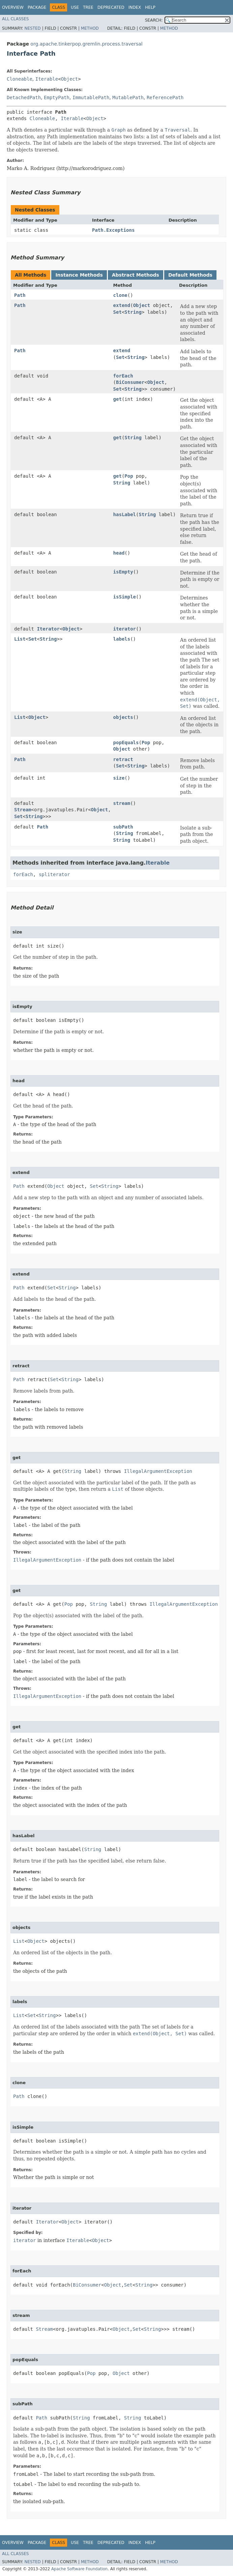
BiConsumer (130, 382)
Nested (32, 28)
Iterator (48, 629)
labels (121, 639)
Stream (22, 809)
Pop (128, 476)
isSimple (124, 596)
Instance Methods (79, 275)
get (117, 399)
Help (150, 7)
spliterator (54, 874)
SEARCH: (154, 20)
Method (90, 28)
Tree (88, 7)
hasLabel (124, 514)
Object (69, 79)
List (20, 639)
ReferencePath (165, 97)
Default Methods (190, 275)
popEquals (126, 742)
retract (123, 759)
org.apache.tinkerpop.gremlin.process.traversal (86, 44)
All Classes (15, 19)
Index (134, 7)
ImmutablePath (91, 97)
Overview (13, 7)
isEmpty (123, 572)
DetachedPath (24, 97)
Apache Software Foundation (79, 2569)
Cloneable (19, 79)
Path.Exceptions (113, 230)
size (119, 778)
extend (121, 305)
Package (37, 7)
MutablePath (128, 97)
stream (121, 803)
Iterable (46, 79)
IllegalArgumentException (158, 1471)
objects (123, 717)
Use (75, 7)
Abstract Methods (135, 275)
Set (117, 312)
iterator (124, 629)
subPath (123, 827)
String (133, 312)
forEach (123, 376)
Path (20, 295)
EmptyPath (56, 97)
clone (120, 295)
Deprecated (110, 7)
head (119, 553)
